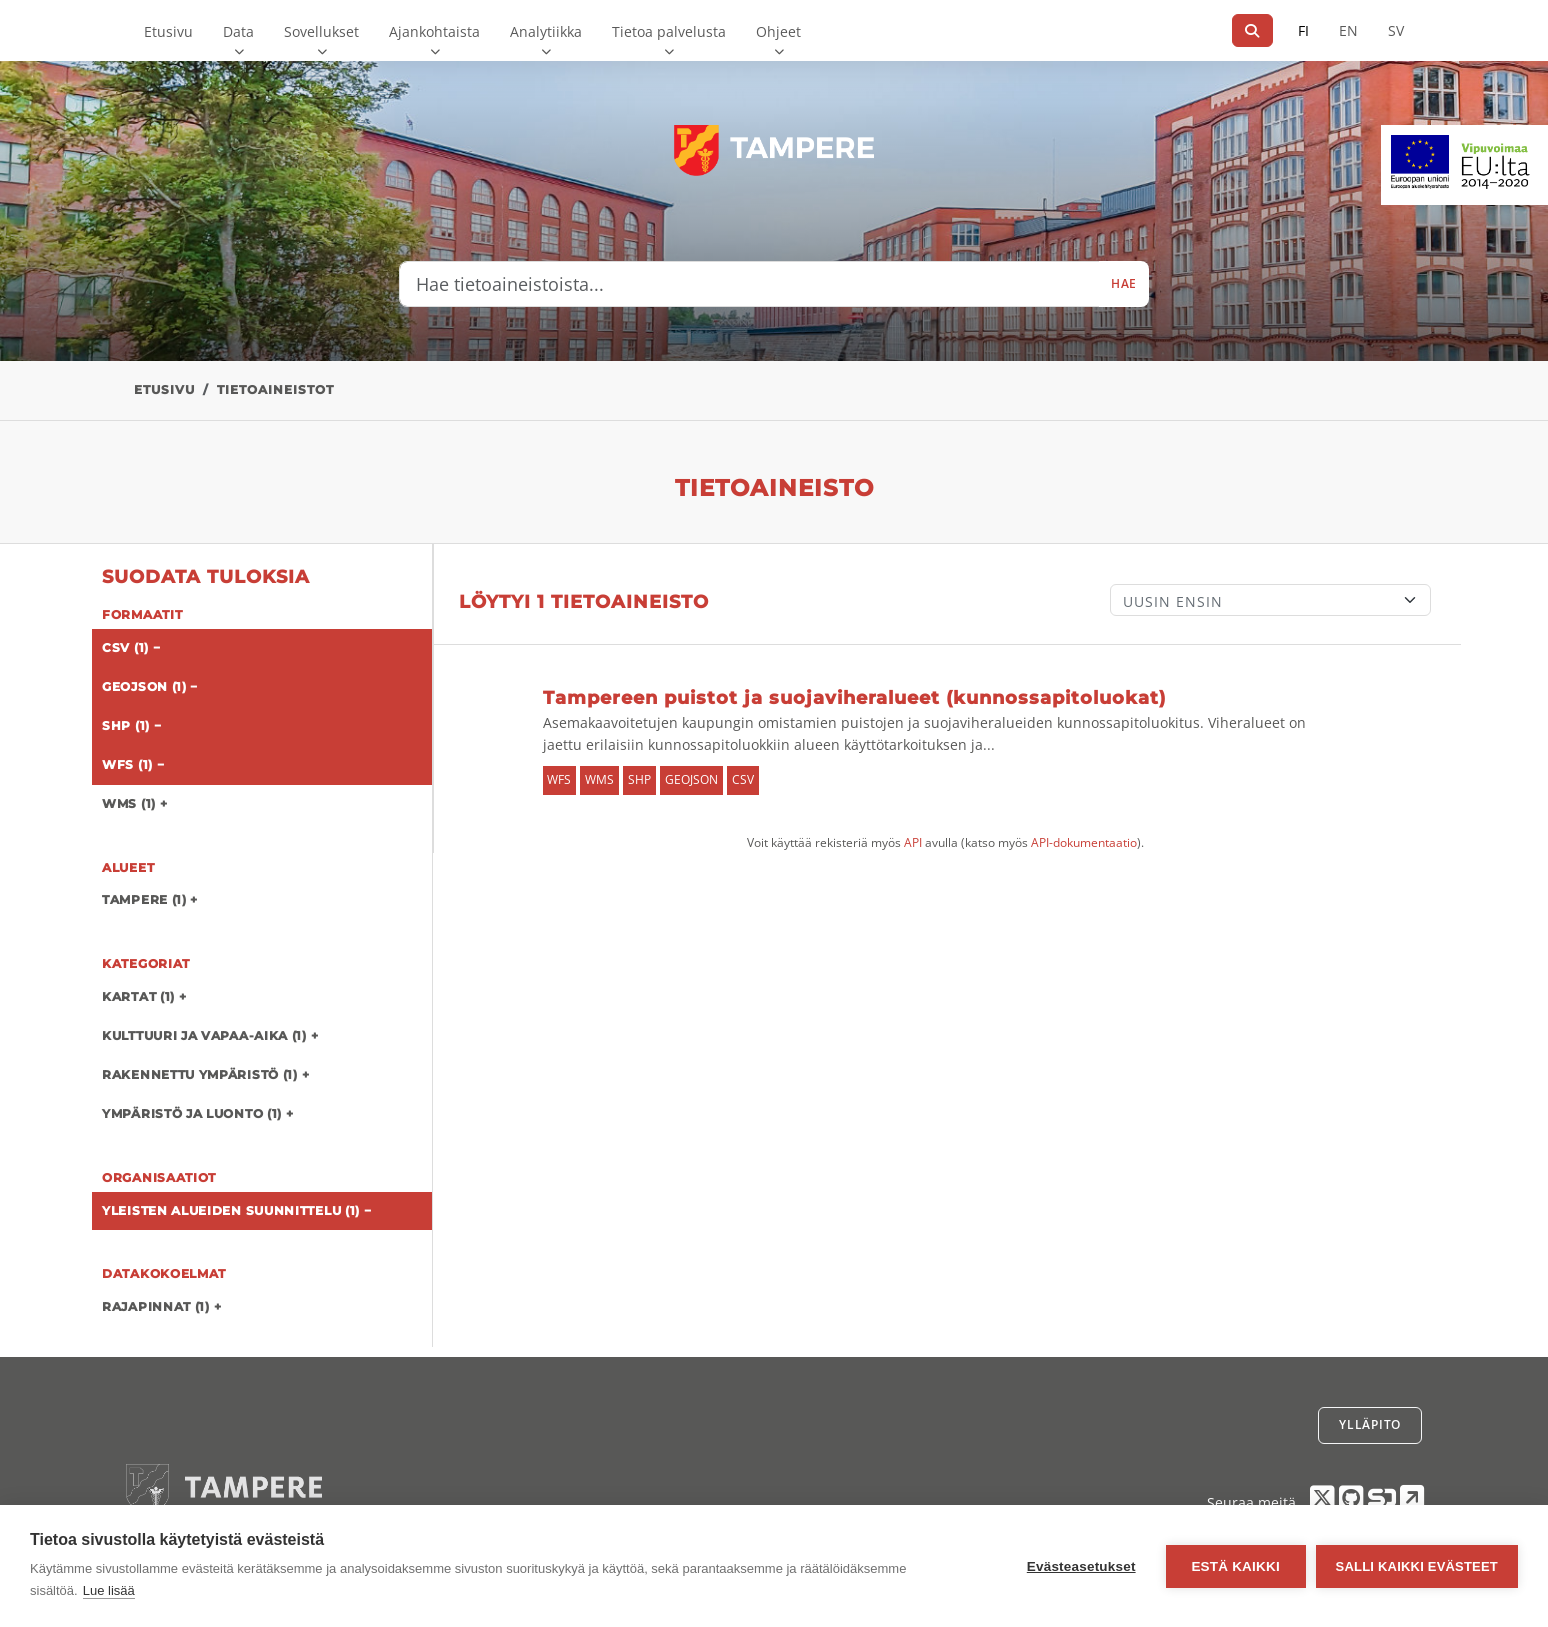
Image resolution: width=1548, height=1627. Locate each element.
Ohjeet (778, 31)
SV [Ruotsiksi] (1396, 30)
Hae (1124, 283)
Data (238, 31)
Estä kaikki (1235, 1566)
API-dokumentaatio (1084, 842)
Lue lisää (109, 1590)
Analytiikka (546, 31)
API (913, 842)
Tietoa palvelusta (669, 31)
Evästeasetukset (1081, 1566)
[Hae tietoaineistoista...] (749, 284)
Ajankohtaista (434, 31)
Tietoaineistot (275, 389)
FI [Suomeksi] (1303, 30)
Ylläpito (1370, 1424)
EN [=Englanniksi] (1348, 30)
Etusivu (168, 31)
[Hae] (1252, 30)
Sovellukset (321, 31)
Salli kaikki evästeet (1417, 1566)
